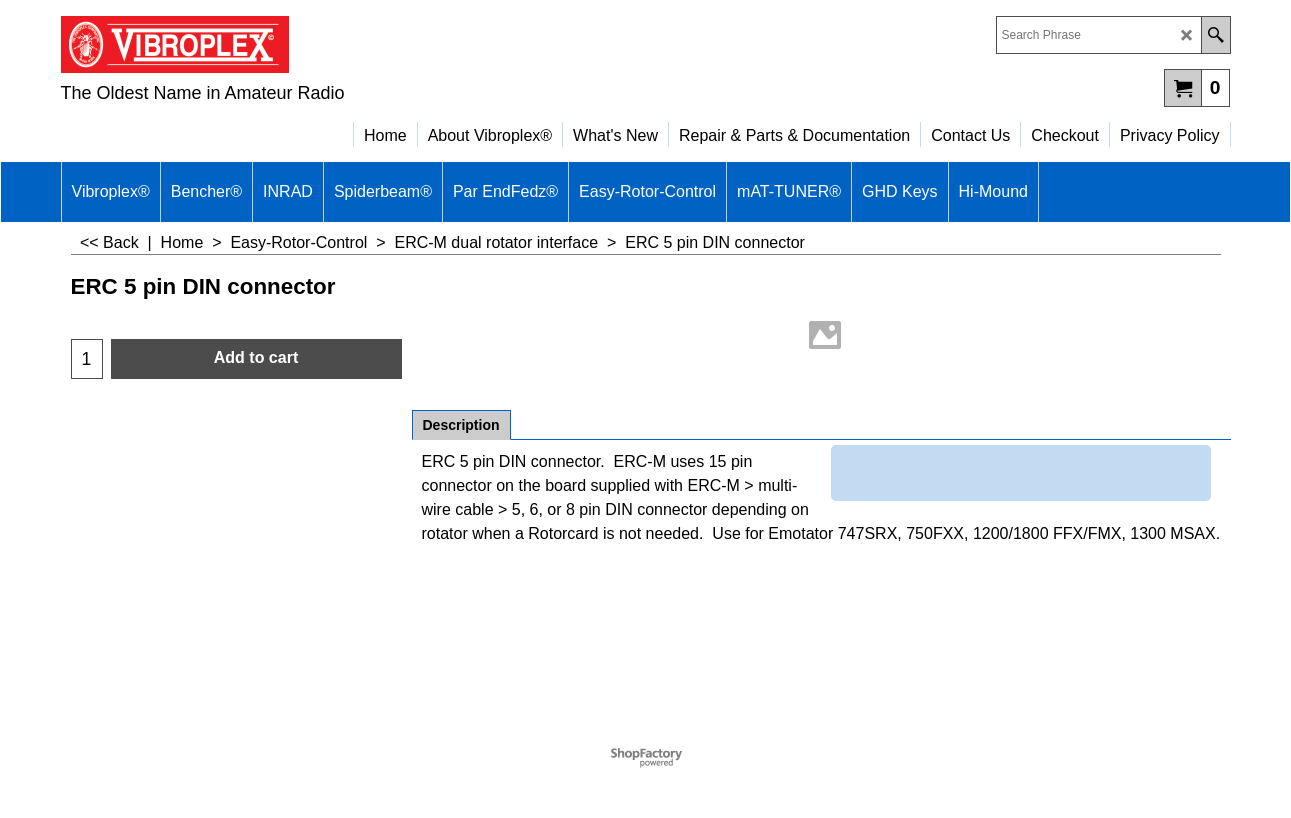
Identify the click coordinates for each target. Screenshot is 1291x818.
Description (461, 425)
